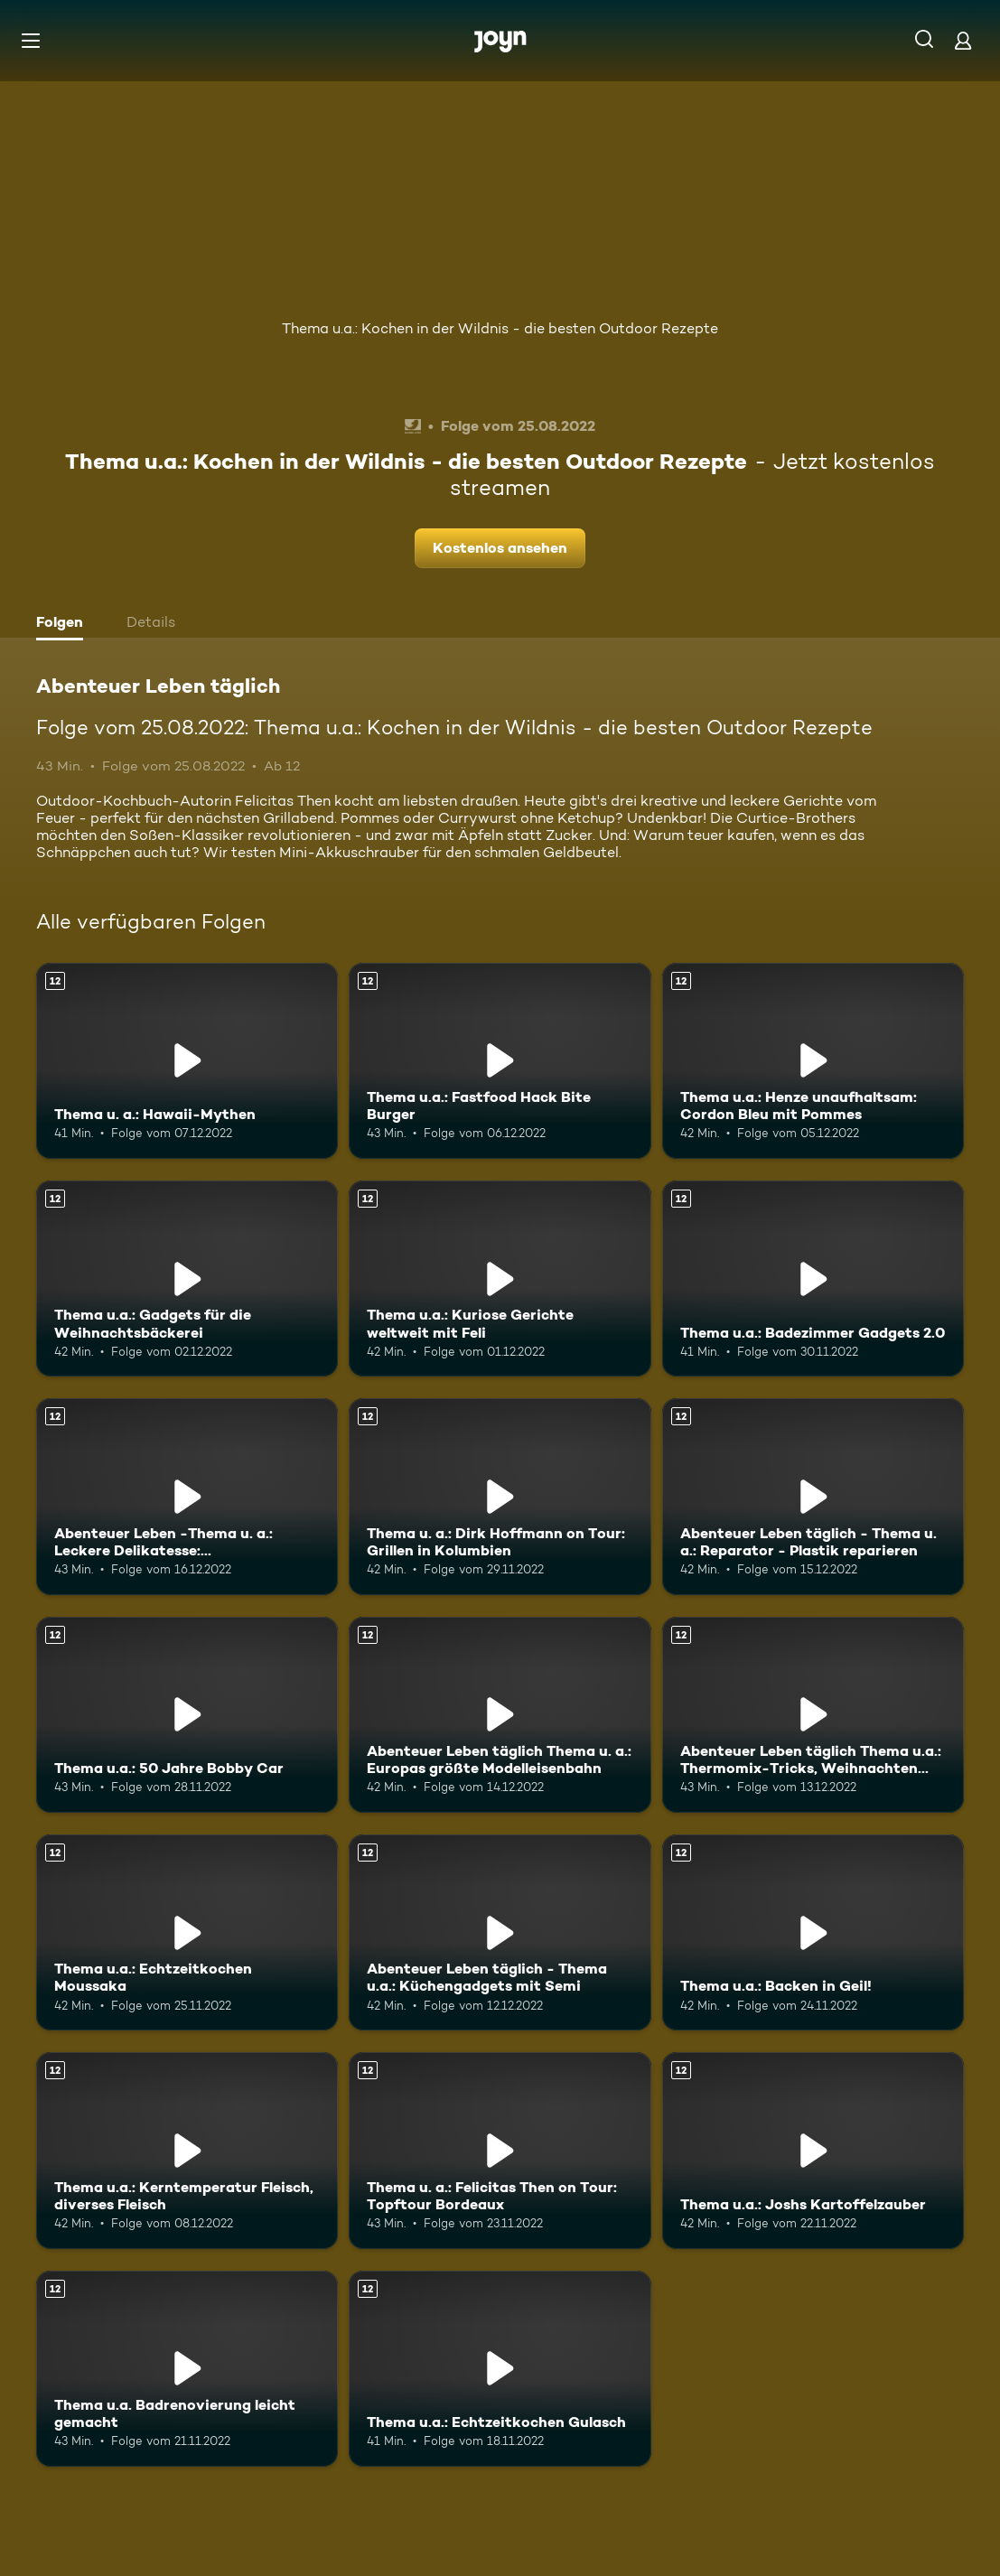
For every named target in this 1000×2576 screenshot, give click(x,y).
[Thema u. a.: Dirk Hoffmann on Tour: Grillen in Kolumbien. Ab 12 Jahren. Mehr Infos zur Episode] (499, 1496)
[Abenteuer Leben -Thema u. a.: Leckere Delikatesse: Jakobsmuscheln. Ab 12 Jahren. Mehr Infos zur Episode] (187, 1496)
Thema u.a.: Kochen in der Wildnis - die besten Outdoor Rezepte (500, 328)
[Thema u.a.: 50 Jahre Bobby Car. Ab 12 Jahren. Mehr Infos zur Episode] (187, 1715)
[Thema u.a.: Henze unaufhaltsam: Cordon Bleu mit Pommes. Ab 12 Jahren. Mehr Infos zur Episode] (813, 1061)
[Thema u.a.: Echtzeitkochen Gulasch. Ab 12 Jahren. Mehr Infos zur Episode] (499, 2369)
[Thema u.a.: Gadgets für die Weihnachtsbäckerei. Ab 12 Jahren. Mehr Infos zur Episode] (187, 1279)
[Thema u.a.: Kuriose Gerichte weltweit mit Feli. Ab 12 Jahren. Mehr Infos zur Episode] (499, 1279)
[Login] (963, 40)
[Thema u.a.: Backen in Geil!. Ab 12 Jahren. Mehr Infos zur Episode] (813, 1932)
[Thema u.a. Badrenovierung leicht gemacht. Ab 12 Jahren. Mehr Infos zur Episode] (187, 2369)
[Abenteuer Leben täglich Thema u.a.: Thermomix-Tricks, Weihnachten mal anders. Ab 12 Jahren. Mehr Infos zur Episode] (813, 1715)
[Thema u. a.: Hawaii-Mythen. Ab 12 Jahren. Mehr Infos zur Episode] (187, 1061)
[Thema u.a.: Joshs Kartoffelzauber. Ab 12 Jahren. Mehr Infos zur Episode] (813, 2150)
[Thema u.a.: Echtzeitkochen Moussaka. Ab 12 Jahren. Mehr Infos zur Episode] (187, 1932)
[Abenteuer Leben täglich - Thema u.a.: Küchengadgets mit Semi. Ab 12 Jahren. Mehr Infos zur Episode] (499, 1932)
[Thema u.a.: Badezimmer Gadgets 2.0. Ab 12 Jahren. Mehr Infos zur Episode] (813, 1279)
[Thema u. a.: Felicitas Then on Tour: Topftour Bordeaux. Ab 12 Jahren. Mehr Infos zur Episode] (499, 2150)
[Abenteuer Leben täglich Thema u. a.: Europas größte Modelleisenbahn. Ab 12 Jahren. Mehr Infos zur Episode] (499, 1715)
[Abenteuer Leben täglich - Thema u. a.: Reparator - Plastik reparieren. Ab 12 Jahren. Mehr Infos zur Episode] (813, 1496)
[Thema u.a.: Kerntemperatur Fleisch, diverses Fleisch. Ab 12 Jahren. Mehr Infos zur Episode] (187, 2150)
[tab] (64, 624)
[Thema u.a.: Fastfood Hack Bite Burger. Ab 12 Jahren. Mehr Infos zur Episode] (499, 1061)
